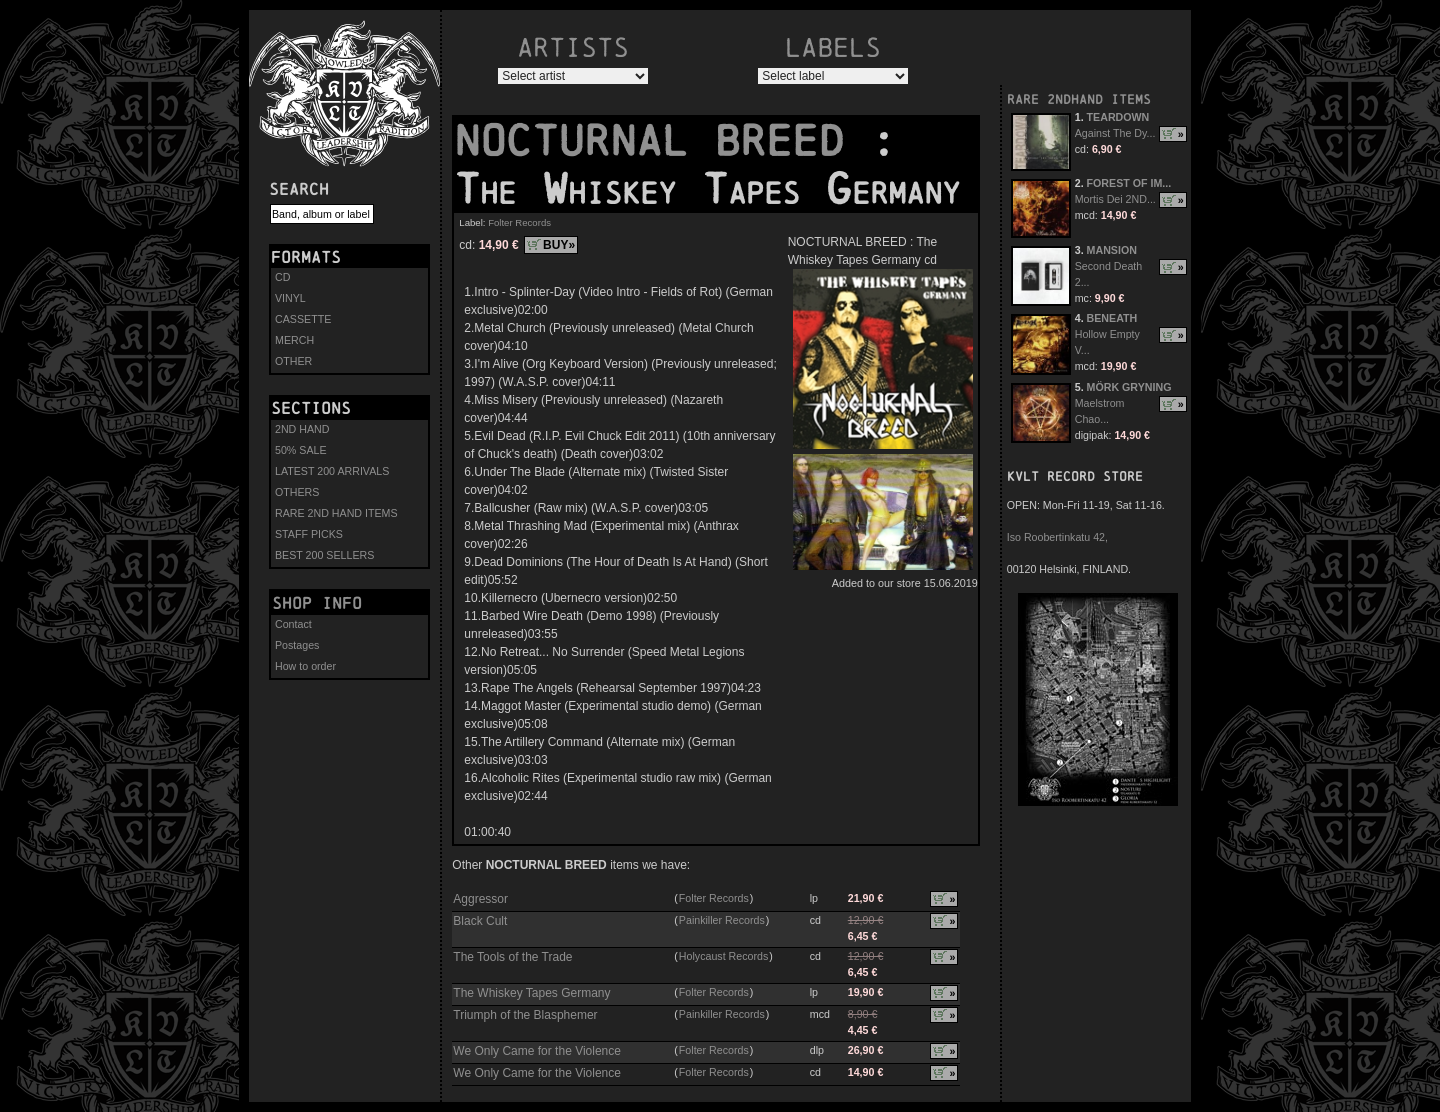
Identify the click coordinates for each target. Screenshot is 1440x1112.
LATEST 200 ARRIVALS (332, 471)
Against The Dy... (1115, 133)
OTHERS (297, 492)
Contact (293, 624)
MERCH (294, 340)
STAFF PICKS (309, 534)
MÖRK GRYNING (1129, 387)
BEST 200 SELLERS (324, 555)
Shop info (317, 603)
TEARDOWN (1118, 117)
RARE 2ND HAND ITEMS (336, 513)
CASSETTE (303, 319)
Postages (297, 645)
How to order (305, 666)
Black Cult (480, 921)
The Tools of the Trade (512, 957)
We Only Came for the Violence (537, 1051)
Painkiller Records (722, 920)
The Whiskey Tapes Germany (531, 993)
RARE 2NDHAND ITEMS (1079, 99)
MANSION (1112, 250)
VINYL (290, 298)
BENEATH (1112, 318)
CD (282, 277)
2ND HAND (302, 429)
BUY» (559, 245)
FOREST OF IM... (1129, 183)
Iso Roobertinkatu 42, (1057, 537)
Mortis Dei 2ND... (1115, 199)
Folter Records (519, 222)
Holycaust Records (723, 956)
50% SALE (301, 450)
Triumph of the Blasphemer (525, 1015)
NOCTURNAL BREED (662, 141)
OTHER (293, 361)
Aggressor (480, 899)
